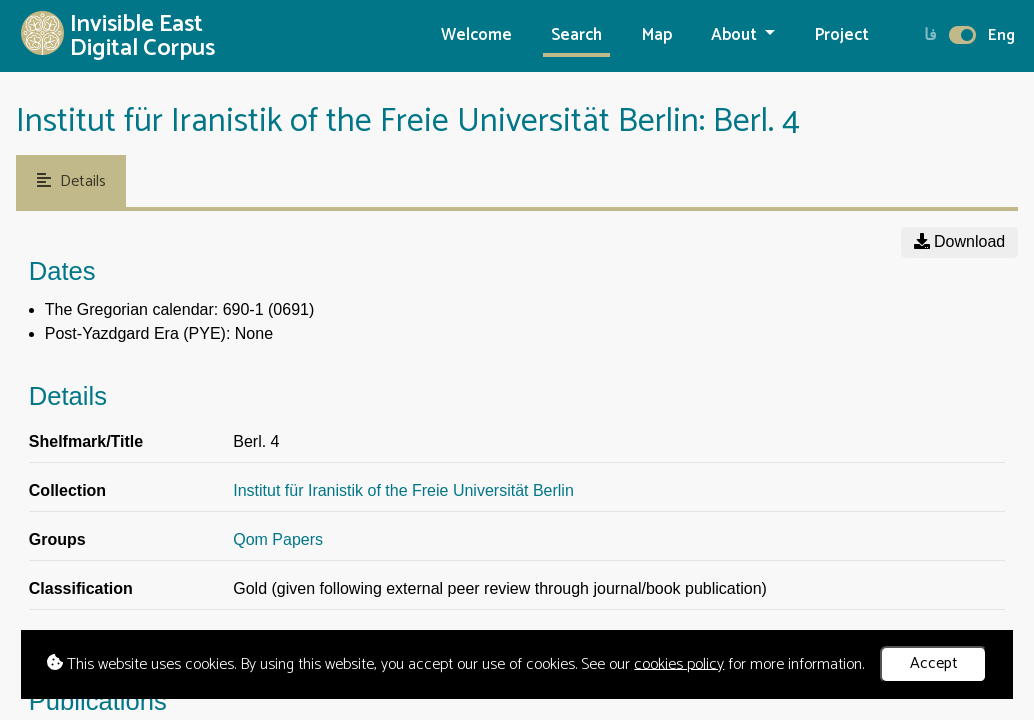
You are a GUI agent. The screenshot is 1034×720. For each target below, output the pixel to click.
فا (930, 35)
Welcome (476, 35)
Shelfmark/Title (86, 441)
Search (576, 35)
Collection (67, 490)
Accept (934, 663)
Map (657, 35)
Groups (57, 539)
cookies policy (679, 663)
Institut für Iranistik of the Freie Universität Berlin (403, 490)
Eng (1001, 35)
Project (842, 35)
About (736, 35)
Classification (81, 588)
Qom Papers (278, 539)
